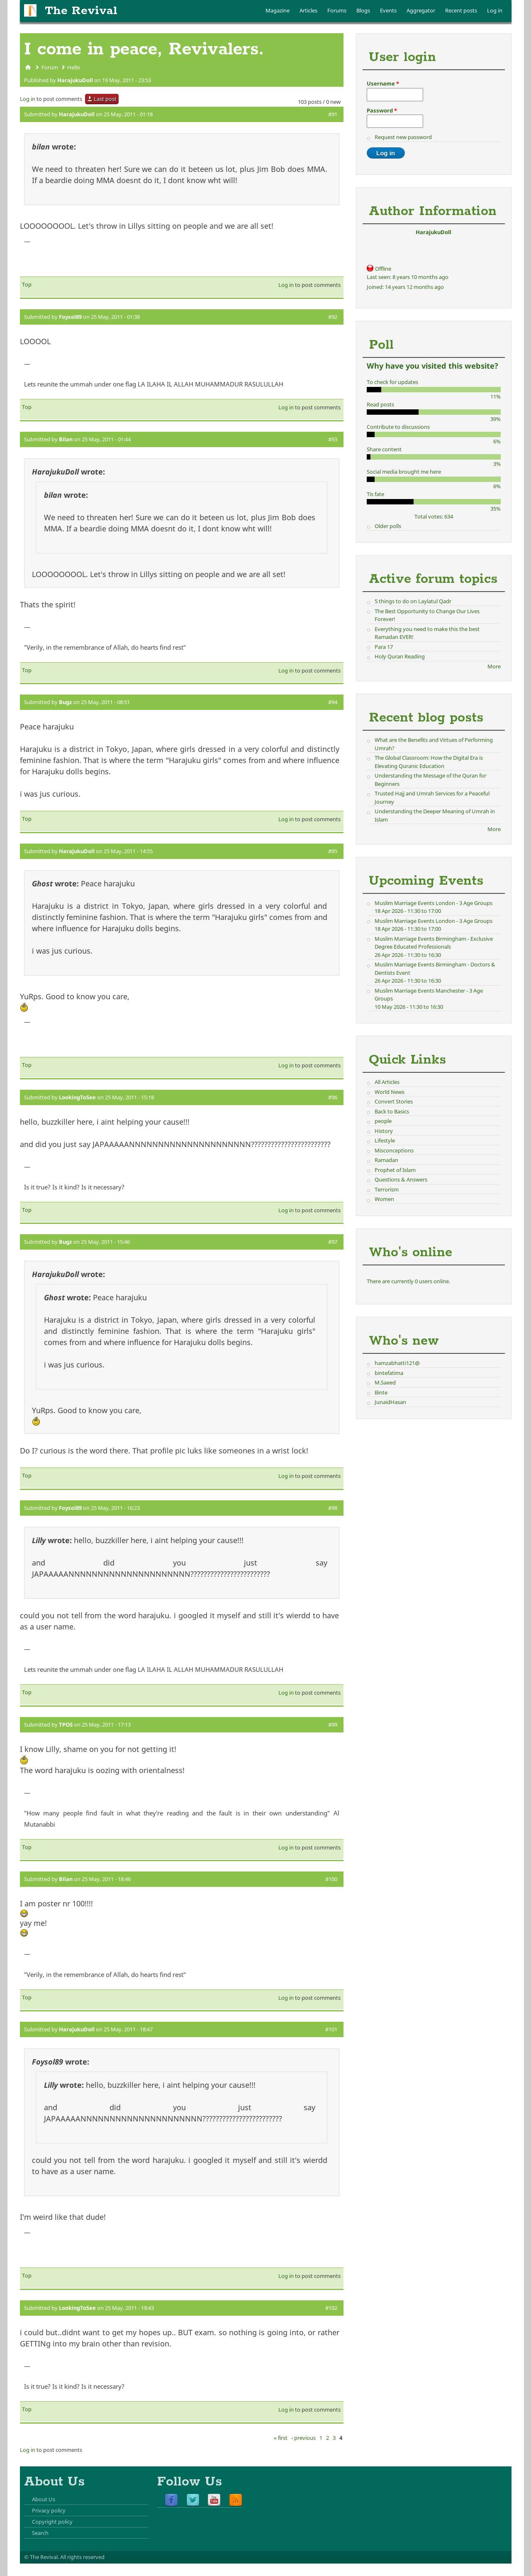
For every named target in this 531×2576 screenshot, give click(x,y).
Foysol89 (70, 316)
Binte (381, 1392)
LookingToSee (77, 1097)
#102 (331, 2308)
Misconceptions (394, 1150)
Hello (73, 67)
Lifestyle (385, 1140)
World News (389, 1092)
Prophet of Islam (395, 1170)
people (383, 1121)
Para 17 (384, 647)
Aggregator (421, 10)
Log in (494, 10)
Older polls (388, 526)
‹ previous (303, 2437)
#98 (332, 1508)
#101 (331, 2029)
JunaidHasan (390, 1402)
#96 (332, 1097)
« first (280, 2437)
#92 (332, 316)
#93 (332, 439)
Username (383, 83)
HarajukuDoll (75, 80)
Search (40, 2533)
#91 (332, 114)
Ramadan (386, 1160)
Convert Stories (394, 1101)
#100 (331, 1879)
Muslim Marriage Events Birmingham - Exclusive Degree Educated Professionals (434, 943)
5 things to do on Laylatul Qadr (413, 601)
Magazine (278, 10)
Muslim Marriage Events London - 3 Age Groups (433, 903)
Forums (336, 10)
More (494, 666)
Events (388, 10)
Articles (308, 10)
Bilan (66, 439)
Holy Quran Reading (400, 656)
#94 (332, 702)
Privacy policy (49, 2510)
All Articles (387, 1082)
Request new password (403, 137)
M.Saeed (385, 1382)
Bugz (65, 702)
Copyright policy (52, 2521)
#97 (332, 1241)
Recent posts (461, 10)
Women (384, 1199)
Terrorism (387, 1189)
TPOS (66, 1724)
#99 (332, 1724)
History (384, 1131)
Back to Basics (392, 1111)
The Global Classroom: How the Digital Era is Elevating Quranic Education (429, 762)
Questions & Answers (401, 1179)
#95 (332, 851)
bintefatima (389, 1373)
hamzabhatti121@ (397, 1363)
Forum (49, 67)
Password (382, 110)
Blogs (363, 10)
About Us (43, 2499)
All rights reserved (82, 2557)
